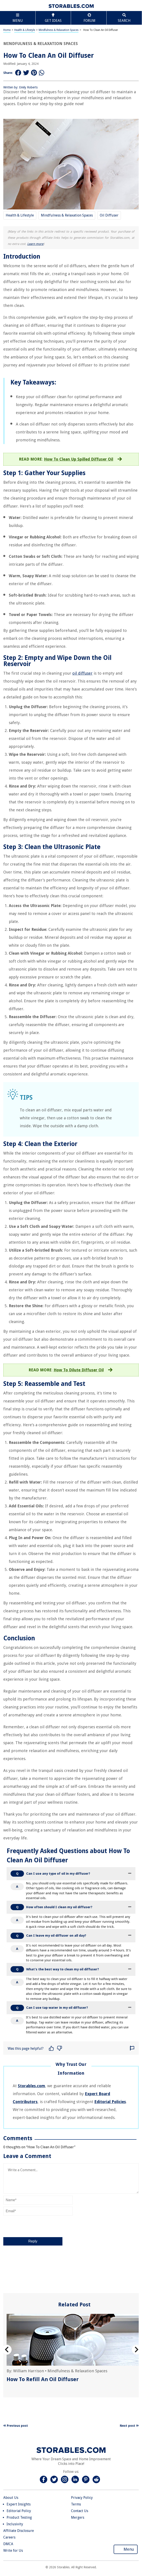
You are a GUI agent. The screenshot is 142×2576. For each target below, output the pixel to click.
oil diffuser (82, 673)
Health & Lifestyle (24, 30)
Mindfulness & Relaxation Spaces (58, 30)
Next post (129, 2425)
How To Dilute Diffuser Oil (79, 1370)
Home (7, 30)
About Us (10, 2498)
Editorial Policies (110, 2101)
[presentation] (36, 2226)
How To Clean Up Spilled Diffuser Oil (78, 459)
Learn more (35, 244)
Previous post (15, 2425)
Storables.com (31, 2085)
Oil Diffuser (109, 215)
